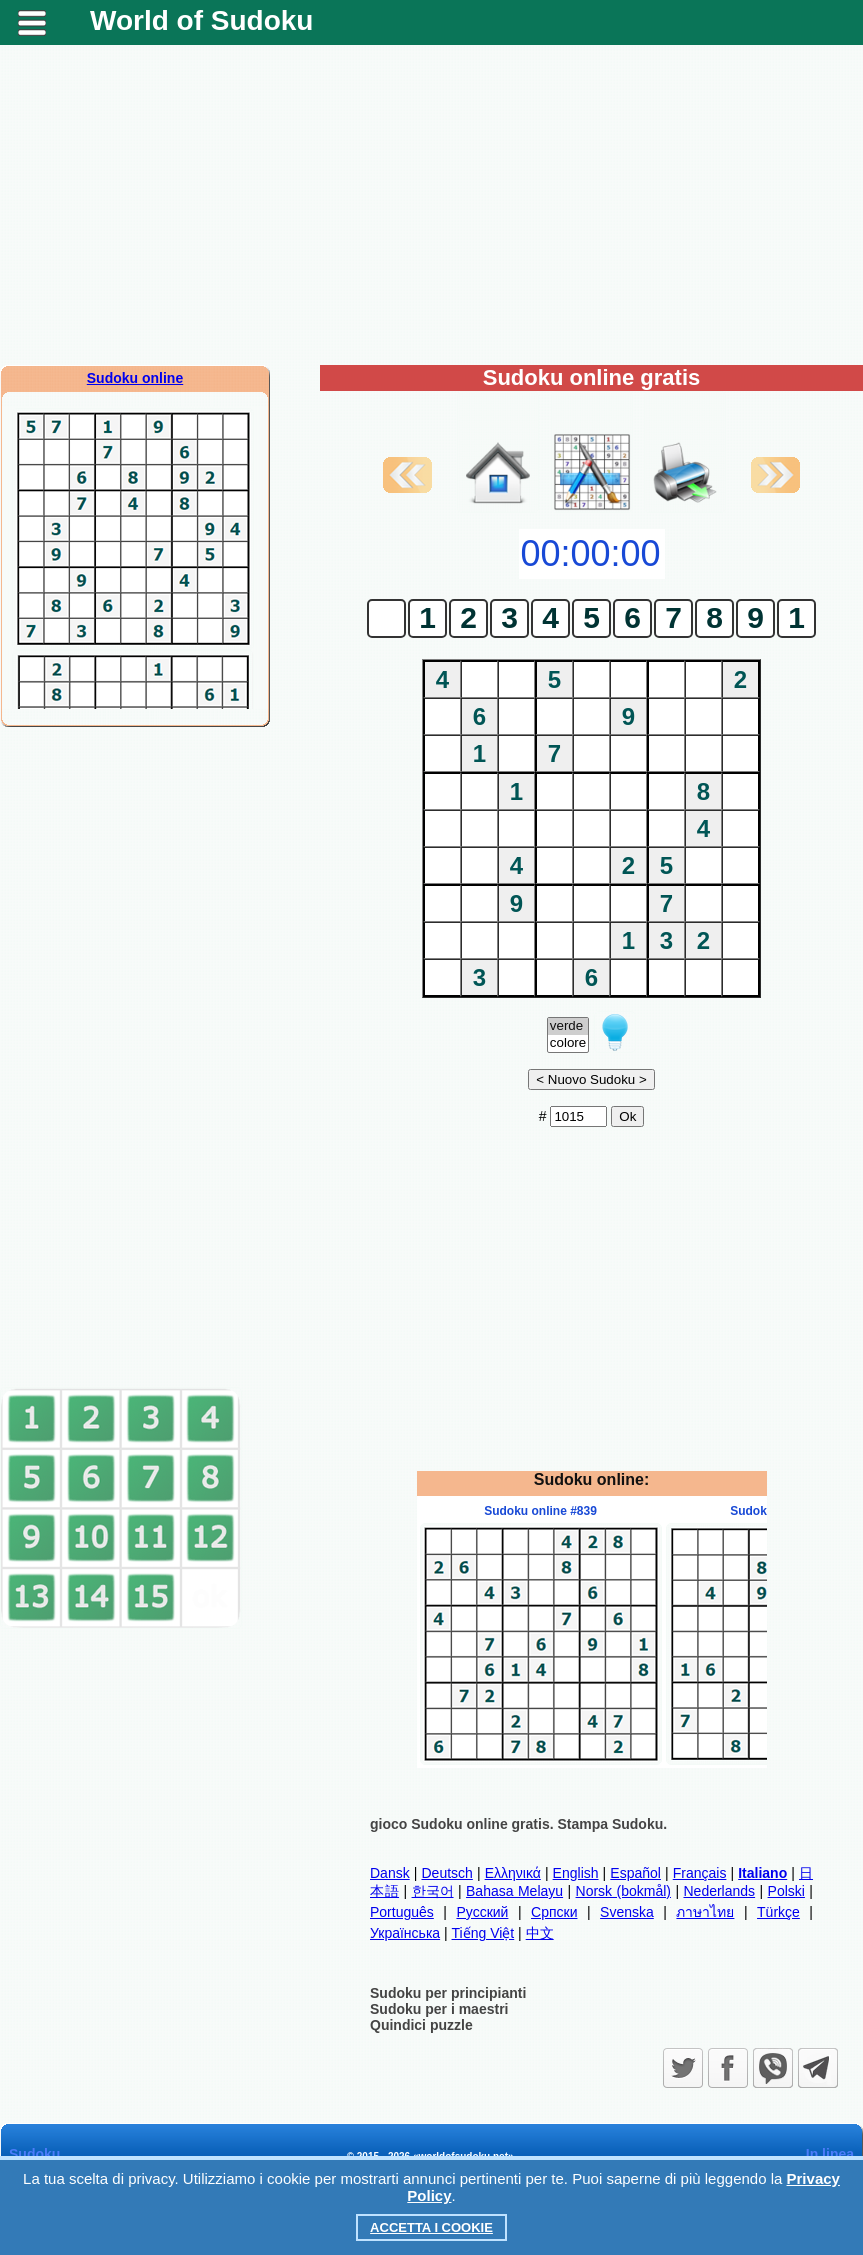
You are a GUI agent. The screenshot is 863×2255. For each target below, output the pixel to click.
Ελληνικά (513, 1873)
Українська (405, 1933)
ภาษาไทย (705, 1912)
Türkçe (778, 1912)
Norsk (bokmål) (623, 1891)
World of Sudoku (201, 20)
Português (402, 1912)
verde (568, 1026)
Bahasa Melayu (514, 1891)
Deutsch (446, 1873)
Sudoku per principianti (448, 1993)
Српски (554, 1912)
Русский (482, 1912)
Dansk (390, 1873)
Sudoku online (135, 378)
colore (568, 1043)
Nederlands (719, 1891)
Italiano (762, 1873)
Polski (786, 1891)
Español (635, 1873)
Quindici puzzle (421, 2025)
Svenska (627, 1912)
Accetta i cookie (431, 2227)
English (576, 1873)
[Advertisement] (431, 205)
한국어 (433, 1891)
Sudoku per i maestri (439, 2009)
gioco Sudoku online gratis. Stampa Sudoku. (518, 1824)
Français (700, 1873)
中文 (540, 1933)
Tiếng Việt (483, 1933)
